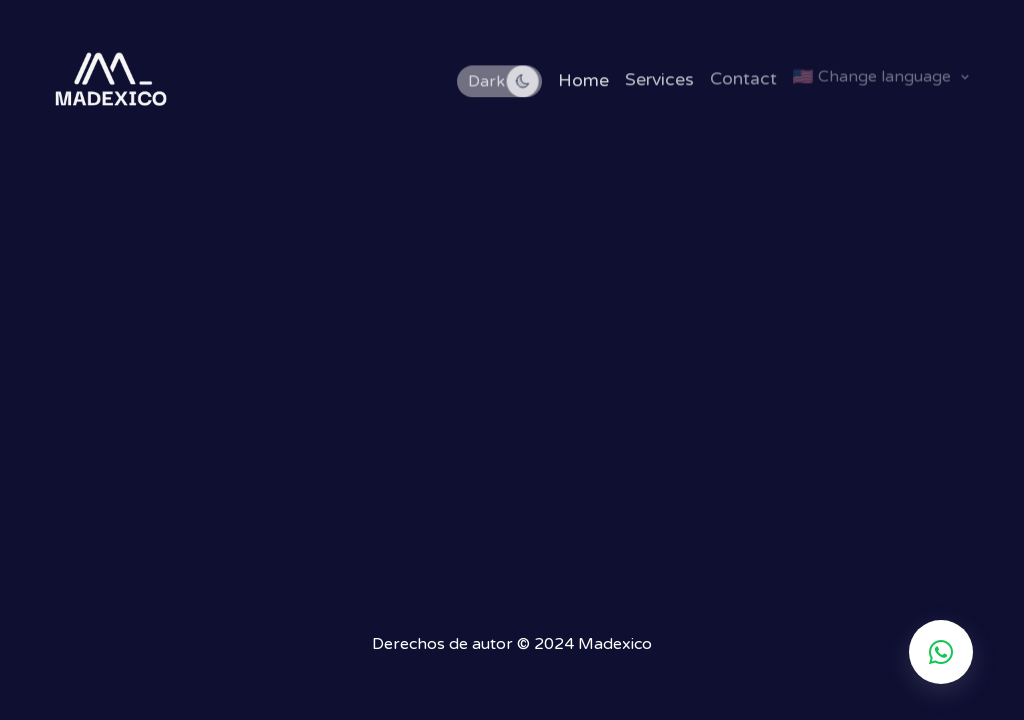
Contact (743, 77)
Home (583, 80)
